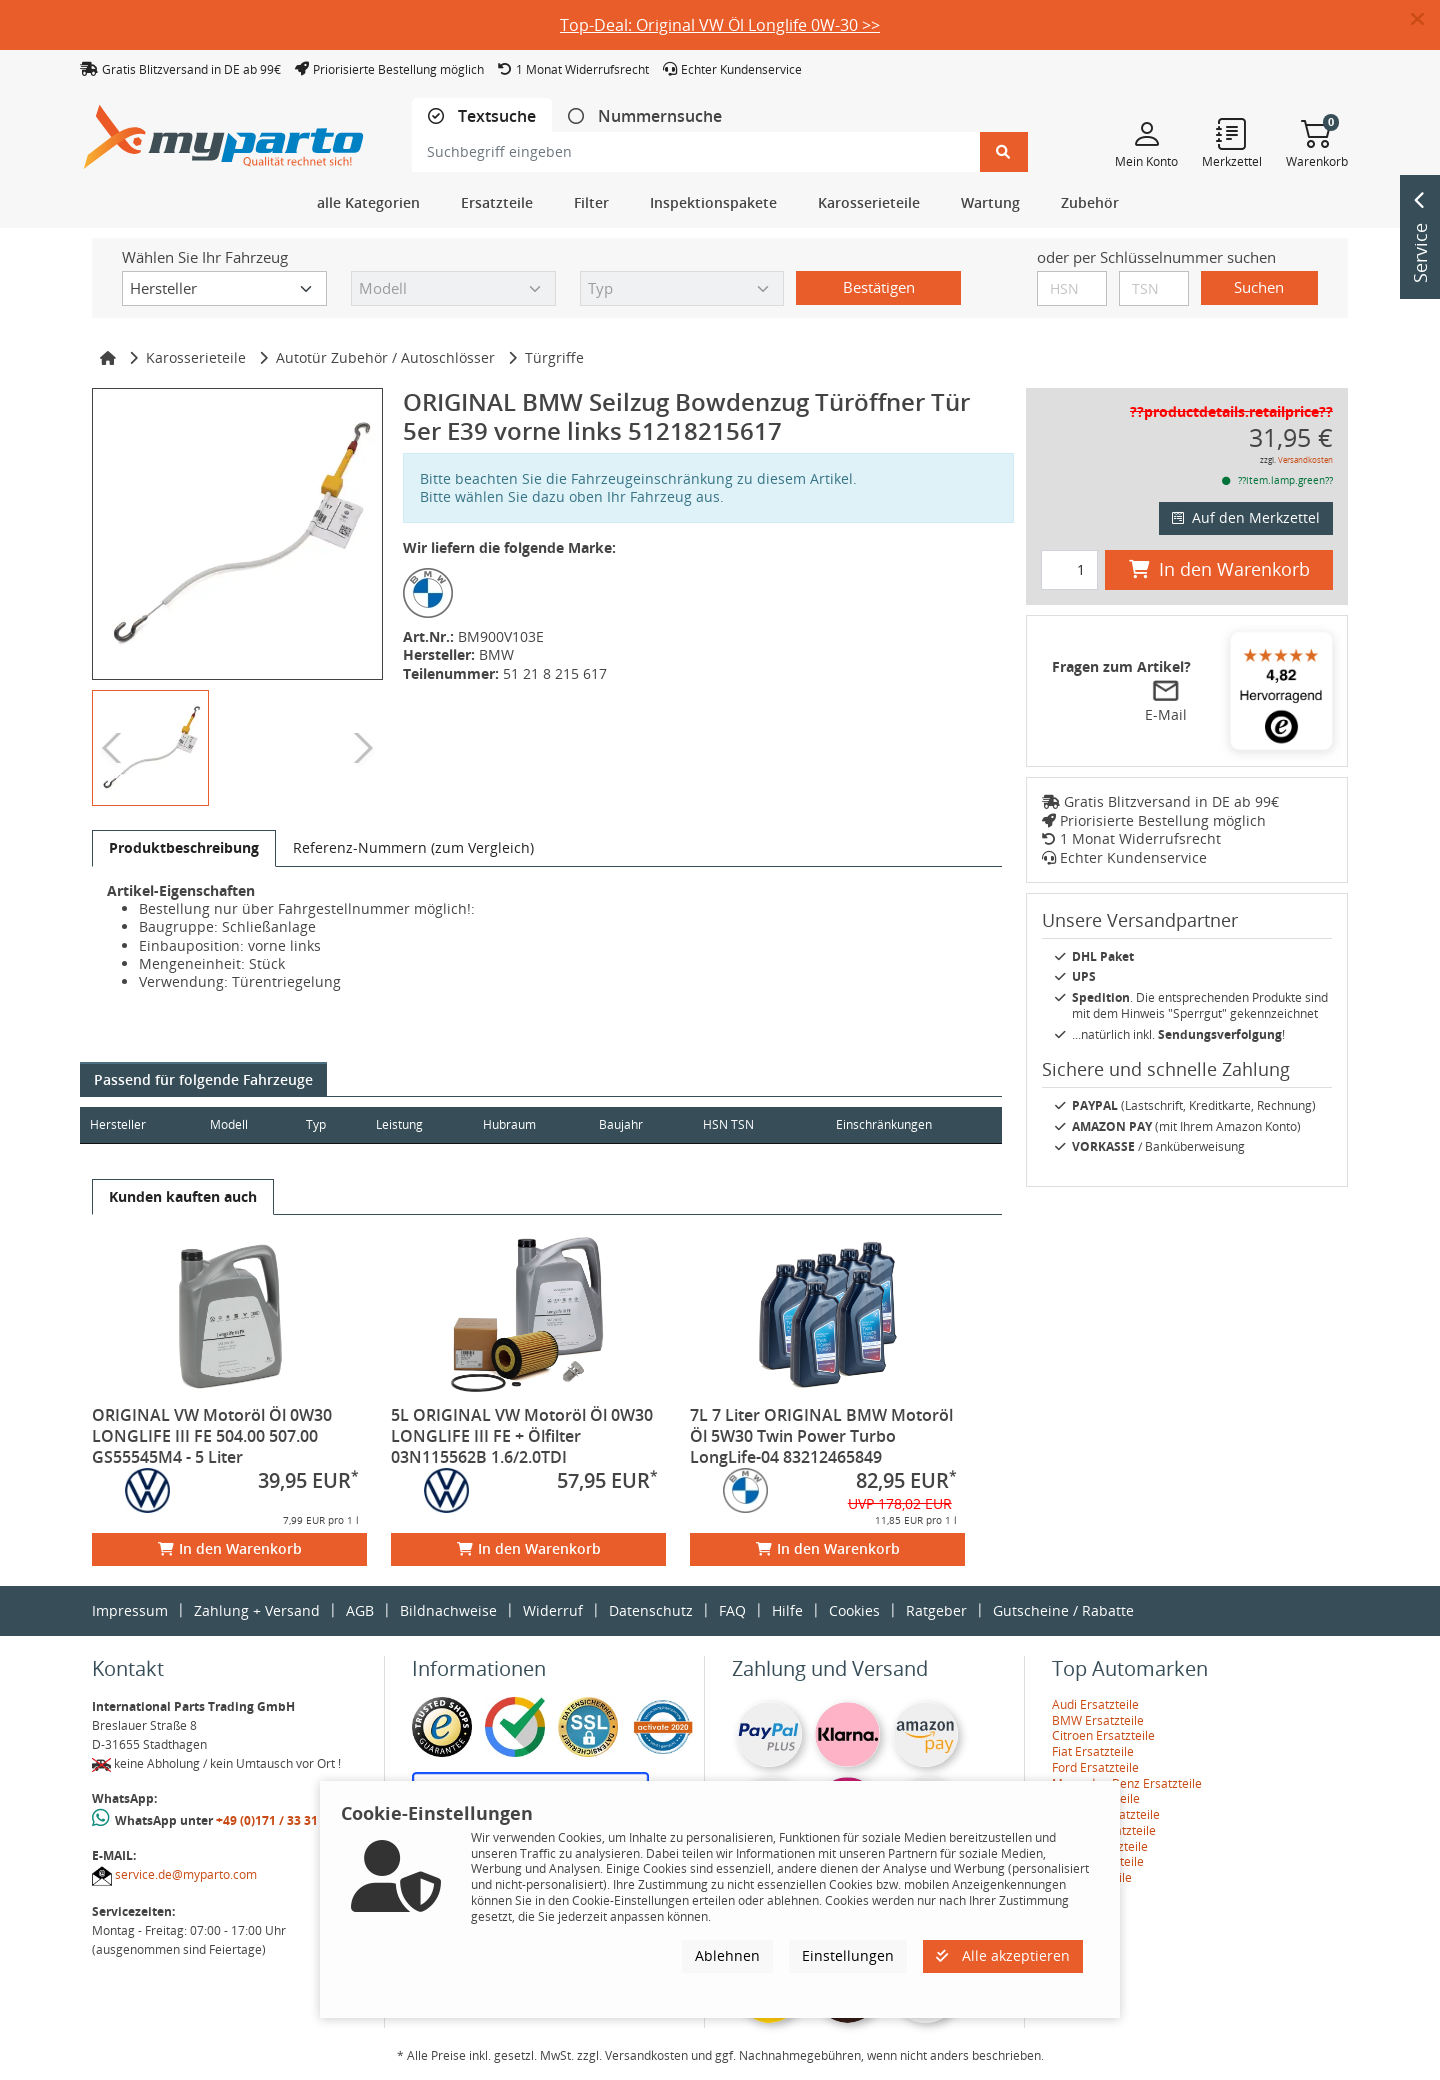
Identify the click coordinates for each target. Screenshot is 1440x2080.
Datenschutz (651, 1610)
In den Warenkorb (230, 1548)
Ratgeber (936, 1610)
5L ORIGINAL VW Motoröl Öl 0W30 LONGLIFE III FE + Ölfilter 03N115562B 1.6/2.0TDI (522, 1436)
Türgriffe (554, 357)
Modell (236, 1124)
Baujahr (646, 1124)
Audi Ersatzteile (1095, 1704)
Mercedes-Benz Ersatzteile (1127, 1783)
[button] (1425, 20)
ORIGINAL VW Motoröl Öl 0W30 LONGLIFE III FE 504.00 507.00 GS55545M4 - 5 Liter (212, 1436)
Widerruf (553, 1610)
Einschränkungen (876, 1124)
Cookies (854, 1610)
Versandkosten (1305, 459)
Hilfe (787, 1610)
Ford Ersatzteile (1095, 1767)
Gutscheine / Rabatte (1063, 1610)
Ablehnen (727, 1955)
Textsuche (495, 116)
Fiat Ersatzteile (1093, 1751)
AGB (360, 1610)
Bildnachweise (448, 1610)
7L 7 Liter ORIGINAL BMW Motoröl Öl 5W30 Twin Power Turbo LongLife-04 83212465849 (821, 1436)
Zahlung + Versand (257, 1610)
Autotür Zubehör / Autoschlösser (385, 357)
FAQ (732, 1610)
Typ (326, 1124)
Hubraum (529, 1124)
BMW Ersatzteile (1098, 1720)
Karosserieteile (196, 357)
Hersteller (118, 1124)
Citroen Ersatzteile (1103, 1735)
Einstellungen (848, 1955)
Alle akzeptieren (1003, 1955)
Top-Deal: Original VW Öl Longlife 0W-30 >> (720, 25)
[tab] (482, 116)
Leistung (413, 1124)
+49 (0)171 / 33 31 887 (279, 1820)
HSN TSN (758, 1124)
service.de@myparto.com (186, 1874)
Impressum (130, 1610)
